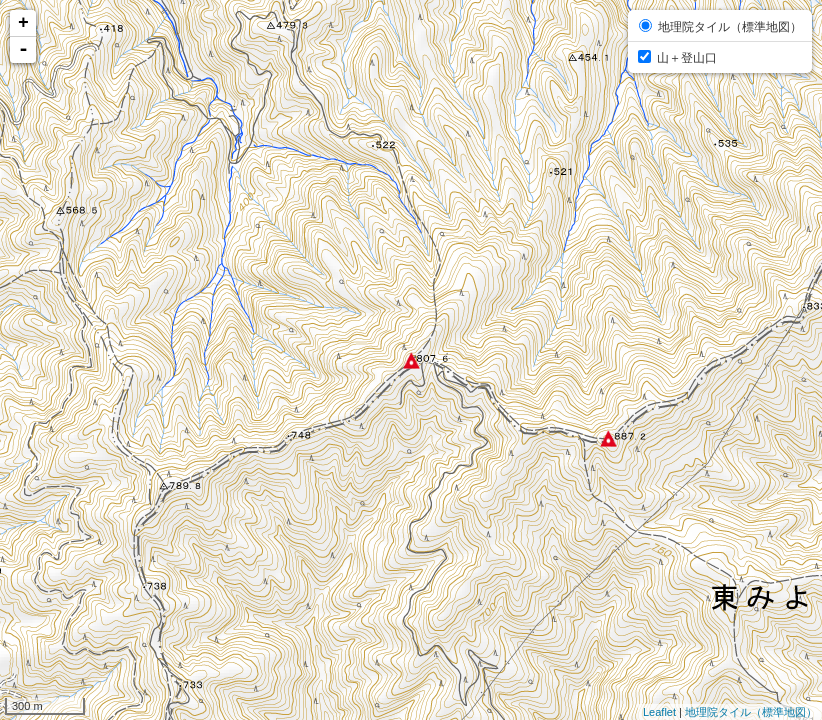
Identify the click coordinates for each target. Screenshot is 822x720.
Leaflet (659, 712)
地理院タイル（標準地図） (751, 712)
